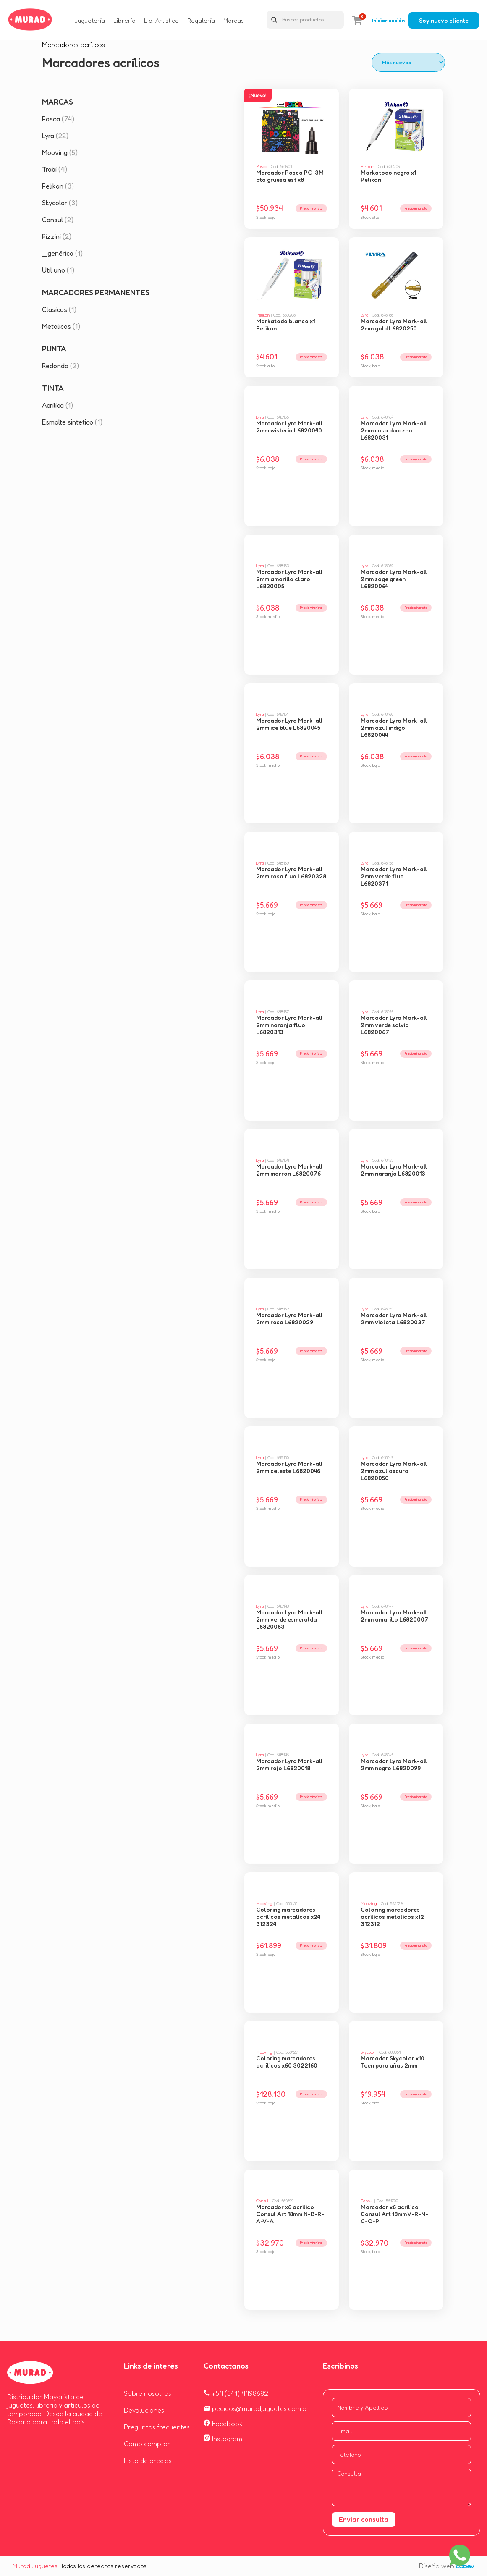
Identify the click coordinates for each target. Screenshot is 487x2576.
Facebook (223, 2423)
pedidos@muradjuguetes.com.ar (256, 2408)
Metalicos (61, 326)
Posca (58, 119)
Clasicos (59, 309)
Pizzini (56, 236)
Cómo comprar (147, 2444)
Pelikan (58, 186)
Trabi (54, 169)
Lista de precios (148, 2460)
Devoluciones (144, 2410)
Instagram (223, 2438)
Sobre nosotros (147, 2393)
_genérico (62, 253)
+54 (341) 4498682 (236, 2393)
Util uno (58, 270)
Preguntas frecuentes (157, 2427)
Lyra (55, 135)
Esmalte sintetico (72, 422)
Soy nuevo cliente (444, 20)
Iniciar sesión (388, 20)
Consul (57, 219)
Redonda (60, 366)
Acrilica (57, 405)
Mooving (60, 152)
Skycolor (60, 203)
